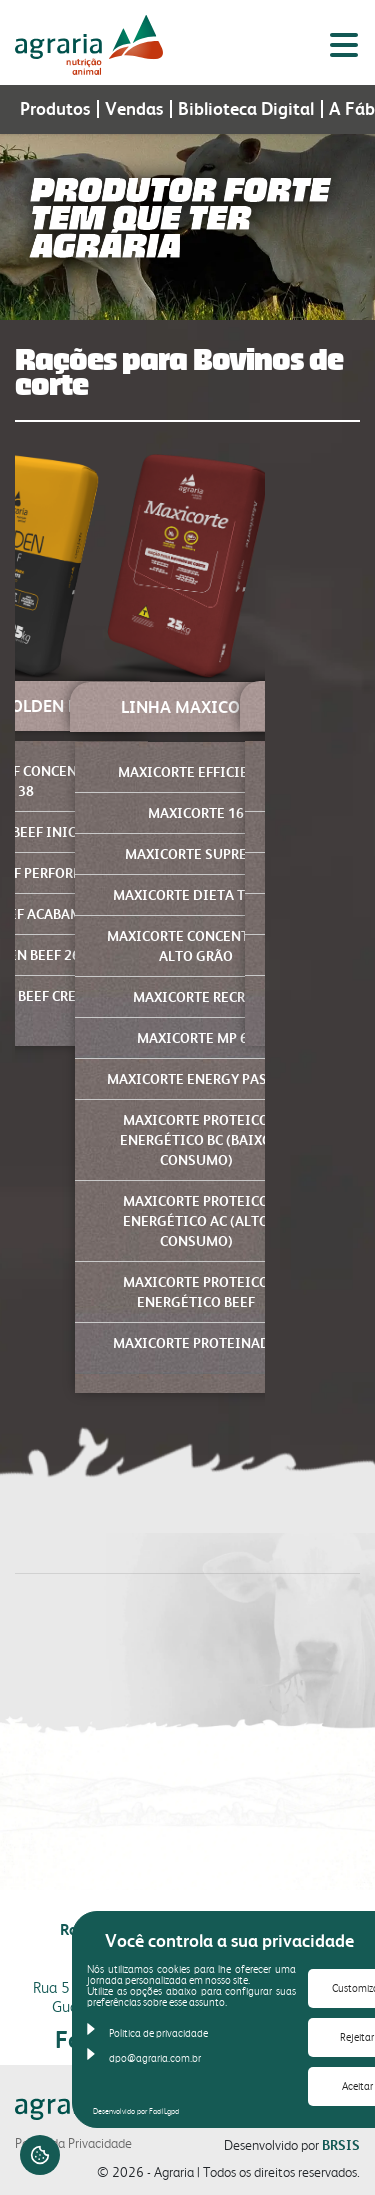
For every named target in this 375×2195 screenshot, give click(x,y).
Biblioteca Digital (246, 109)
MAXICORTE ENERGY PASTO (196, 1079)
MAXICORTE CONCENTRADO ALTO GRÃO (196, 946)
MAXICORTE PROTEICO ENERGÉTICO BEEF (196, 1292)
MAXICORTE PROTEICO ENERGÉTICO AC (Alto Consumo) (196, 1221)
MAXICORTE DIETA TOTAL (196, 895)
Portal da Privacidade (73, 2143)
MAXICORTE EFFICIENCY (196, 772)
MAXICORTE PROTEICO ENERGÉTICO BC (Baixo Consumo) (196, 1140)
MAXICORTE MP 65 (196, 1038)
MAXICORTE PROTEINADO (196, 1343)
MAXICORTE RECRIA (196, 997)
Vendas (134, 109)
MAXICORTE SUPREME (196, 854)
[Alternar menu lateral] (344, 45)
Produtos (55, 109)
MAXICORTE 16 (196, 813)
